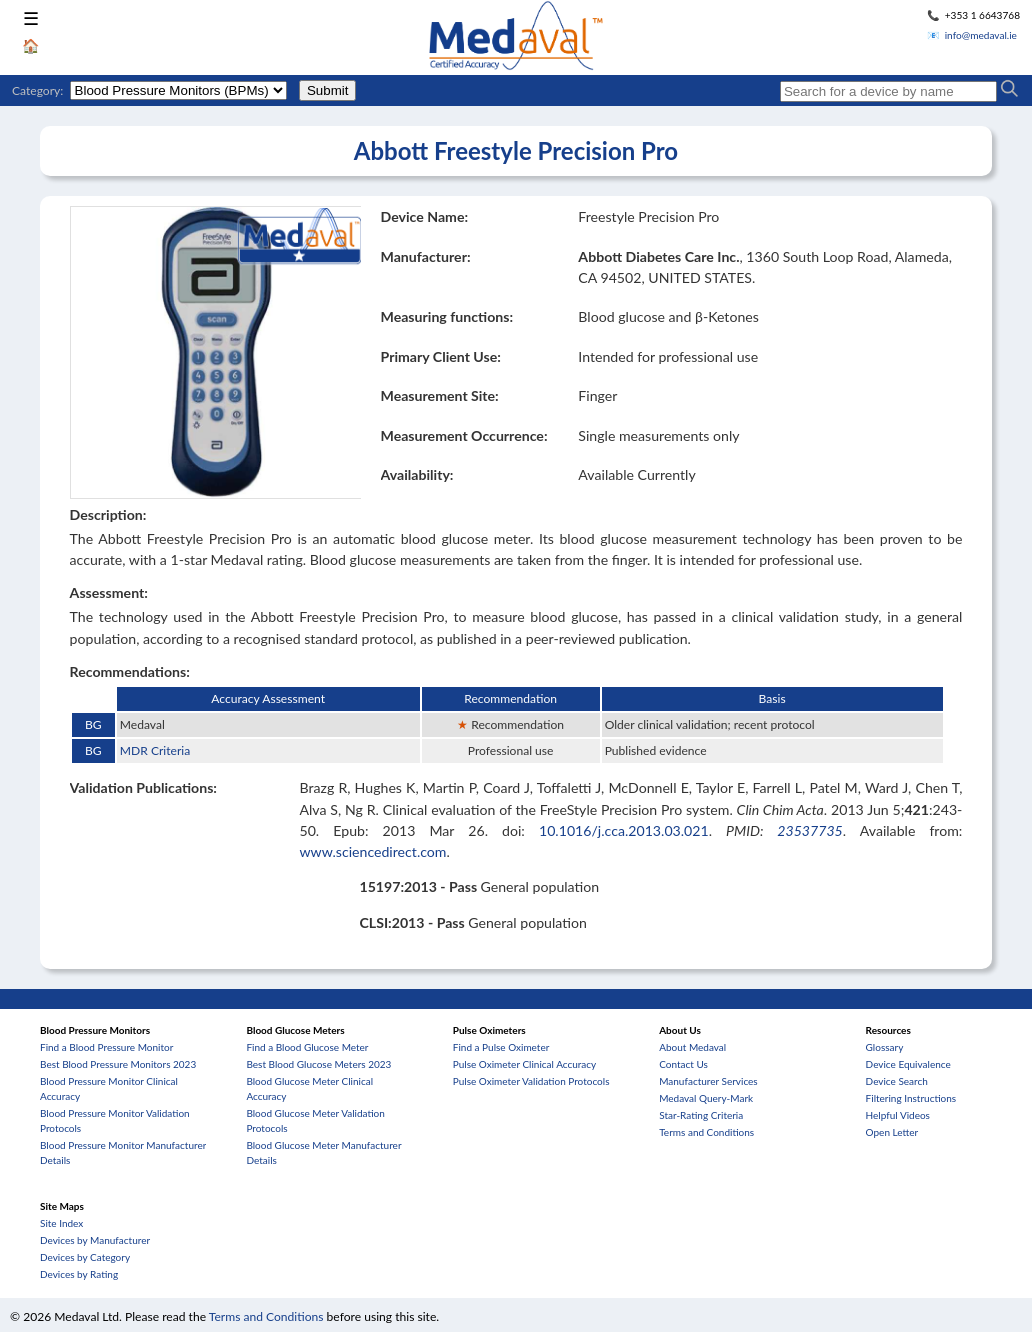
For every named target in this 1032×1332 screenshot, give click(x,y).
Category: (37, 90)
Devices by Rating (79, 1274)
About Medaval (692, 1047)
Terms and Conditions (706, 1132)
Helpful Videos (898, 1115)
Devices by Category (85, 1257)
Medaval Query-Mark (706, 1098)
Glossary (885, 1047)
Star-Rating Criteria (701, 1115)
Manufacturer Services (708, 1081)
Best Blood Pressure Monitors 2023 (118, 1064)
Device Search (897, 1081)
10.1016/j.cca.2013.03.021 (624, 830)
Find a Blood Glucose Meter (307, 1047)
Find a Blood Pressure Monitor (106, 1047)
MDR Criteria (155, 750)
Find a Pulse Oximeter (501, 1047)
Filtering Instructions (911, 1098)
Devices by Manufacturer (95, 1240)
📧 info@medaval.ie (972, 35)
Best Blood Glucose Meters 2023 (318, 1064)
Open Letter (892, 1132)
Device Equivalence (908, 1064)
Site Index (61, 1223)
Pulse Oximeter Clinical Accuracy (524, 1064)
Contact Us (683, 1064)
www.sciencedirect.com (372, 851)
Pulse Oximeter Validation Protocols (531, 1081)
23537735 (810, 830)
